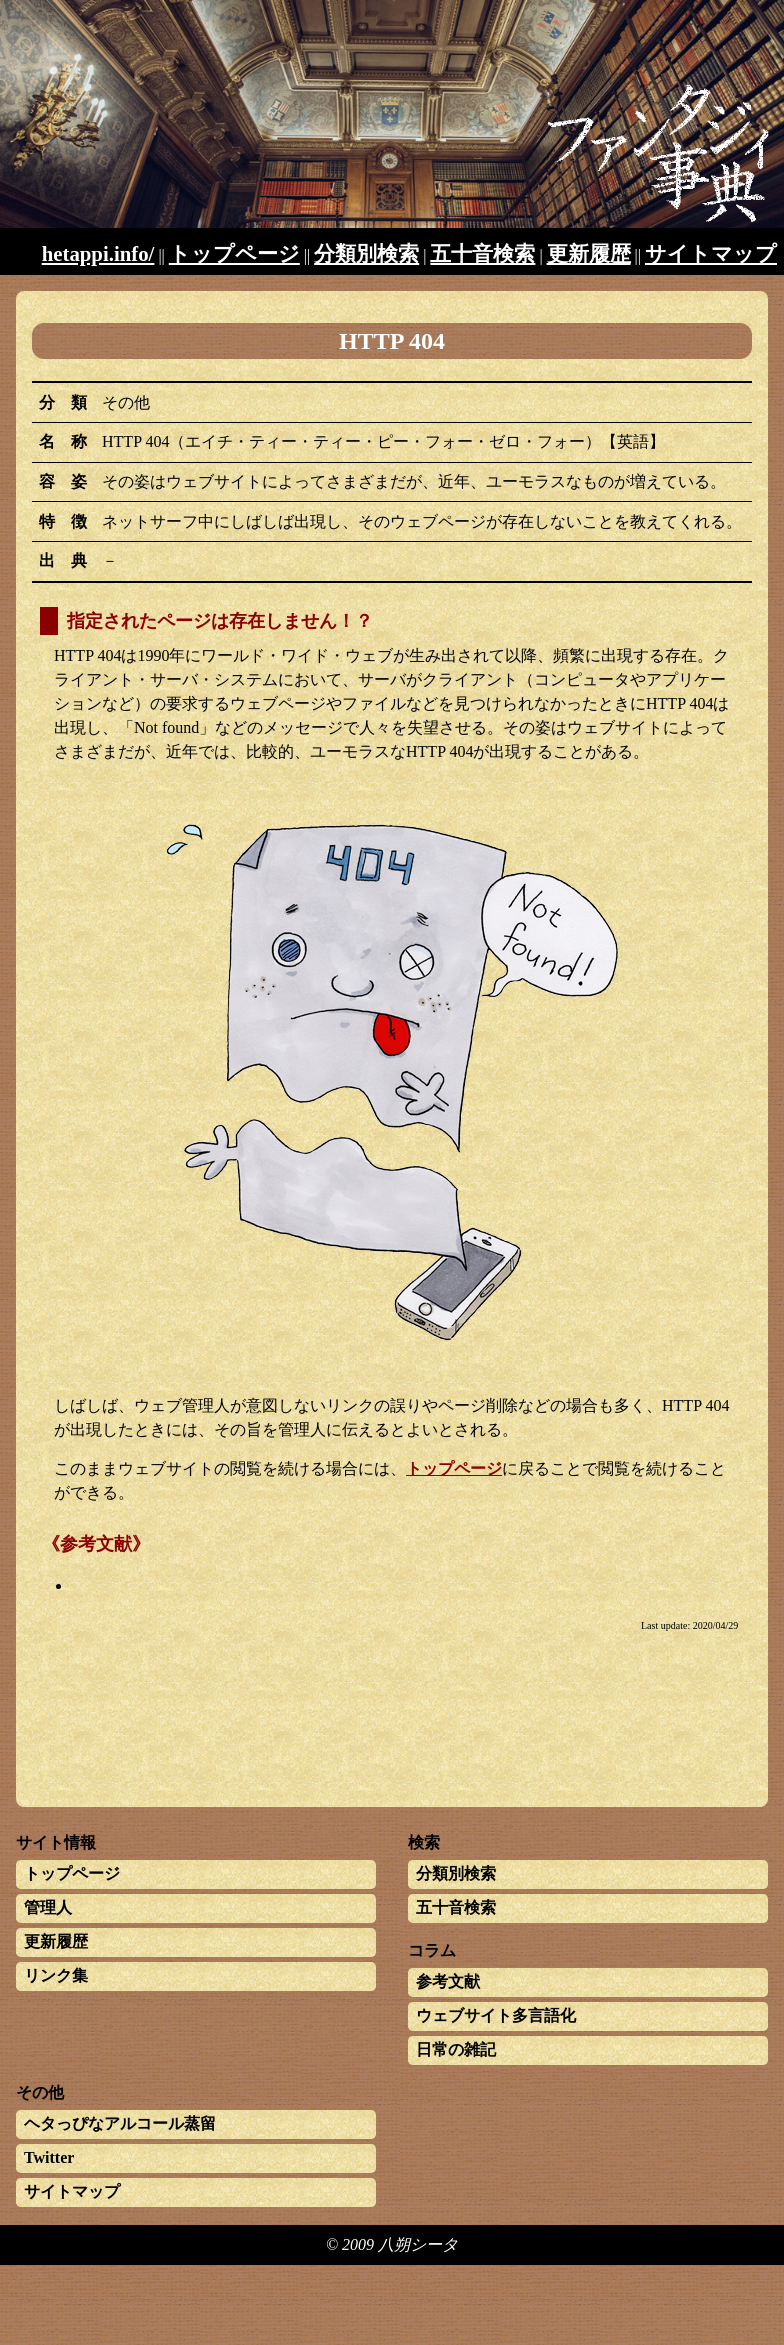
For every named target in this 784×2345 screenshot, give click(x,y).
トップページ (234, 253)
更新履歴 (589, 253)
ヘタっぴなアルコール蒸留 (120, 2123)
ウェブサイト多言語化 (496, 2015)
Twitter (49, 2157)
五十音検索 (482, 253)
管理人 (48, 1907)
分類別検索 (366, 253)
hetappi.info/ (98, 253)
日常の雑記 (456, 2049)
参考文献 (448, 1981)
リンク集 (56, 1975)
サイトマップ (711, 253)
